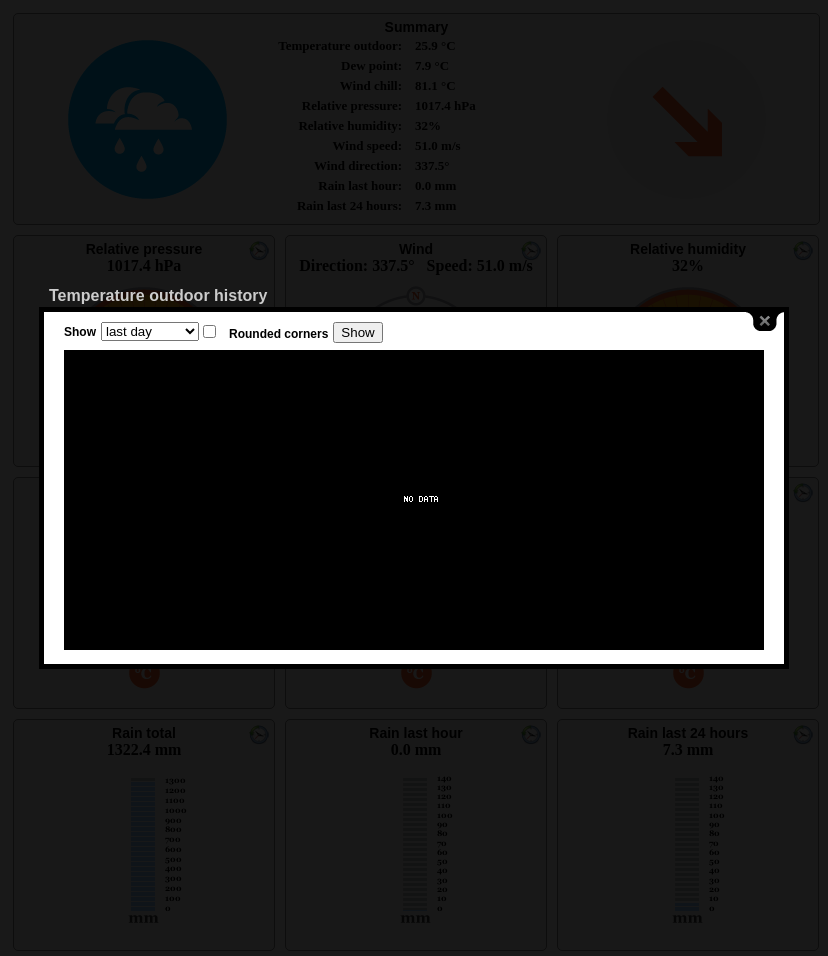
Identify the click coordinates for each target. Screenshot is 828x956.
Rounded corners (278, 334)
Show (80, 332)
